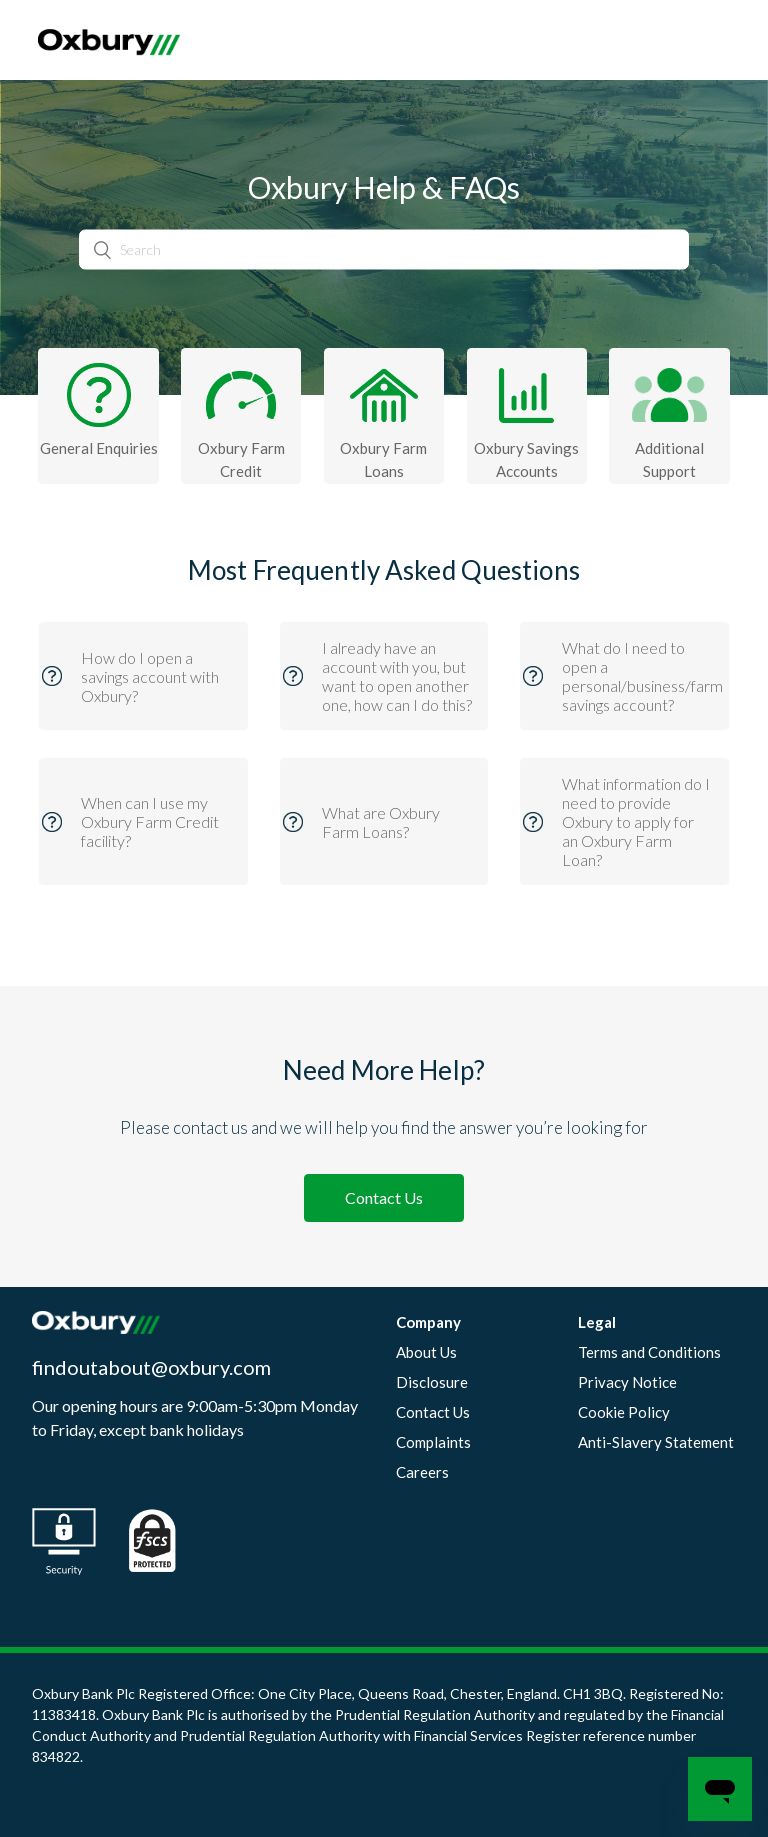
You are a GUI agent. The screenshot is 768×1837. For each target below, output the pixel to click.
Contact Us (384, 1197)
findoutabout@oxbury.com (151, 1367)
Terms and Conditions (649, 1352)
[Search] (384, 249)
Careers (422, 1472)
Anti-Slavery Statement (656, 1442)
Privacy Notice (627, 1382)
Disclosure (432, 1382)
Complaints (433, 1442)
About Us (426, 1352)
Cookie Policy (624, 1412)
